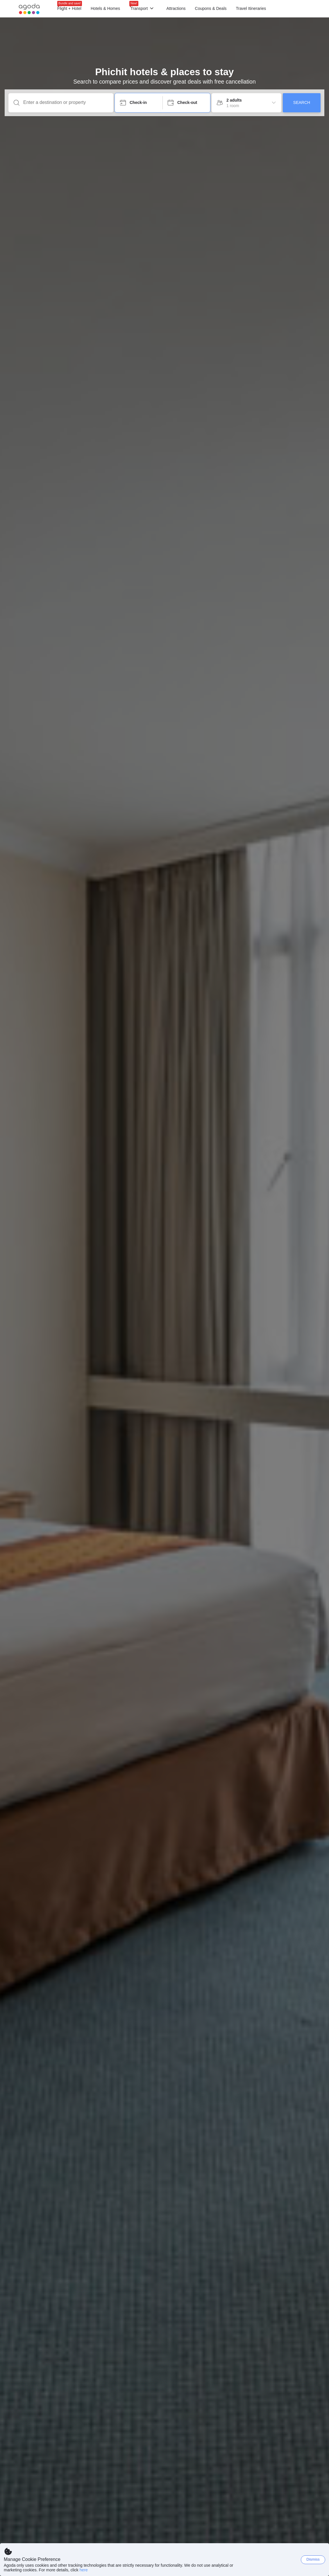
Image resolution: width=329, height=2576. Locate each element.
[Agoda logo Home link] (29, 8)
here (84, 2570)
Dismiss (313, 2559)
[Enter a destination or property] (65, 102)
